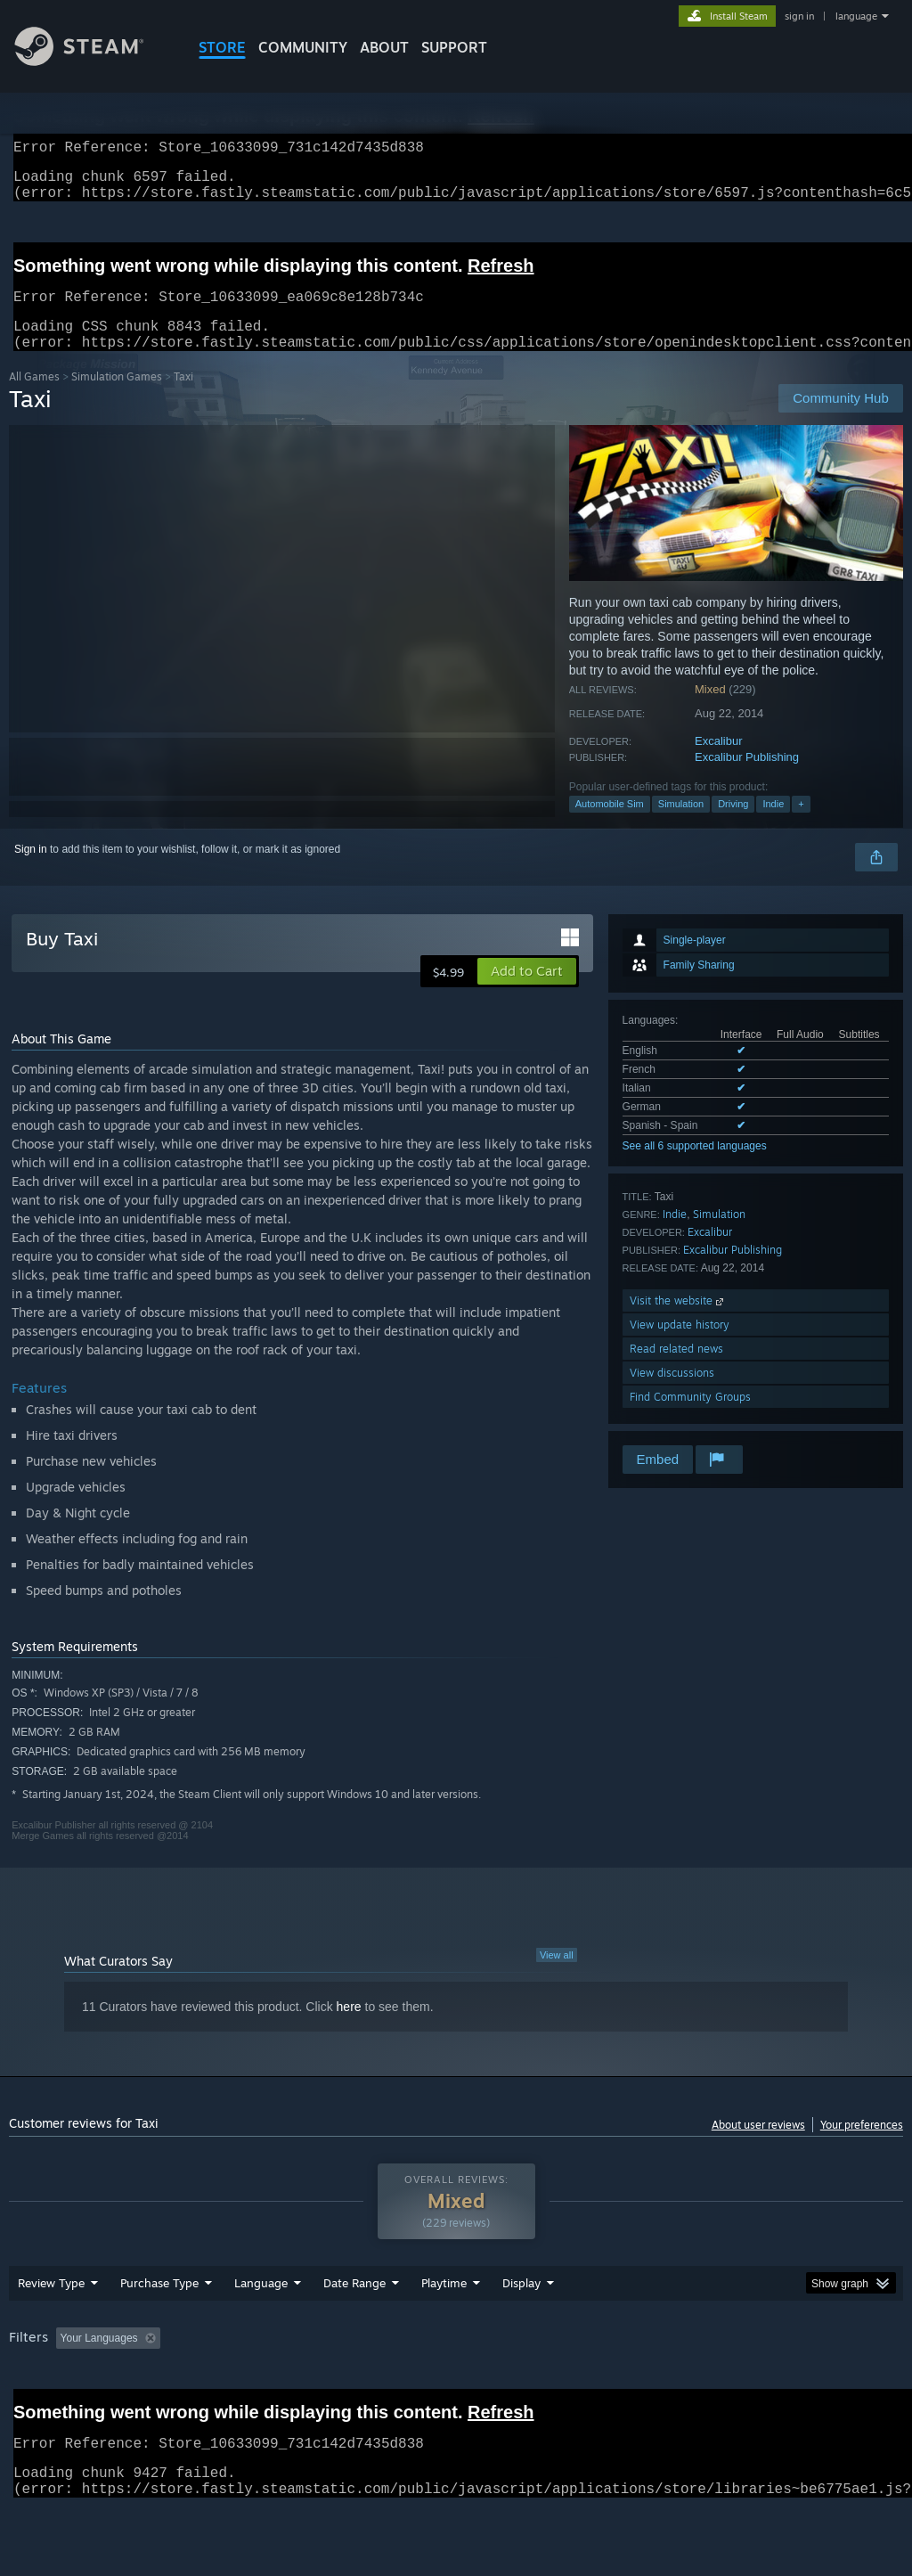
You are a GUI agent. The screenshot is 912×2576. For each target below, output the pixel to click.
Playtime (444, 2329)
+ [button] (800, 825)
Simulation (681, 825)
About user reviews (758, 2146)
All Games (34, 398)
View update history (679, 1346)
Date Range (354, 2329)
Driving (733, 825)
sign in (799, 16)
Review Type (51, 2329)
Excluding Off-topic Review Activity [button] (279, 2384)
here (349, 2028)
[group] (456, 2396)
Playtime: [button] (416, 2384)
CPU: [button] (785, 2384)
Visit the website (678, 1322)
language (856, 16)
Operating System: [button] (693, 2384)
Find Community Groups (690, 1418)
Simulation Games (116, 398)
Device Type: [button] (44, 2408)
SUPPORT (454, 47)
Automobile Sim (609, 825)
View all (557, 1976)
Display (521, 2329)
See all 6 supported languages (695, 1167)
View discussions (672, 1394)
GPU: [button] (845, 2384)
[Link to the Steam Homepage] (92, 61)
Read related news (676, 1370)
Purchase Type (159, 2329)
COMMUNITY (302, 47)
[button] (526, 992)
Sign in (30, 870)
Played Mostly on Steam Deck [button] (544, 2384)
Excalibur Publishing (747, 778)
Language (261, 2329)
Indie (773, 825)
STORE (222, 47)
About (384, 47)
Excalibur (718, 762)
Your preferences (861, 2146)
